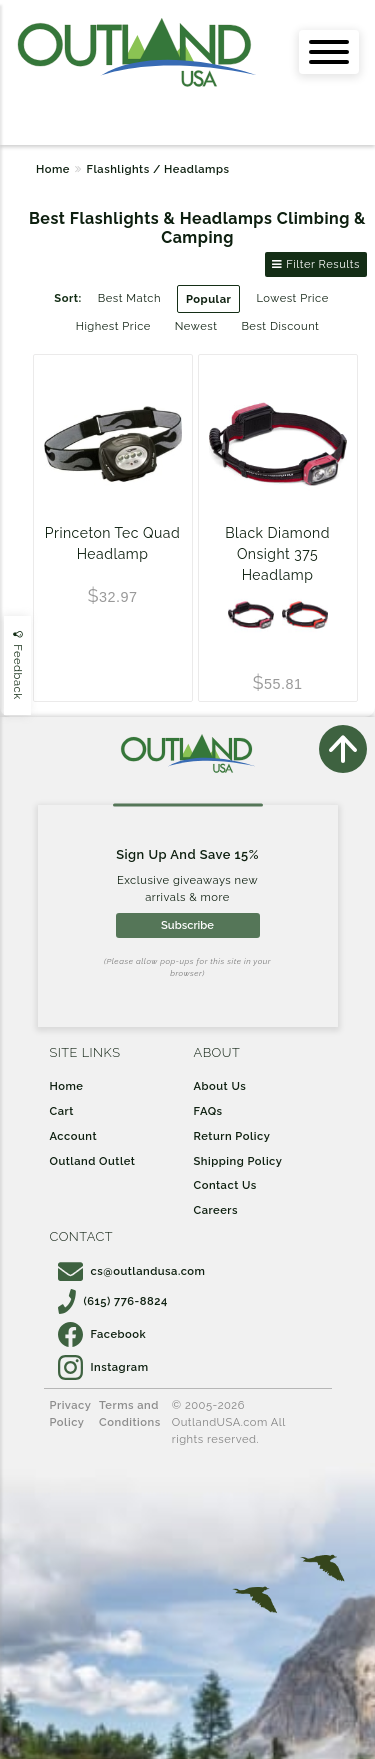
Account (74, 1136)
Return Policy (232, 1136)
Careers (216, 1210)
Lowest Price (292, 298)
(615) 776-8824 (113, 1301)
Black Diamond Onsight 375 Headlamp (277, 554)
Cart (62, 1111)
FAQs (208, 1111)
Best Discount (280, 326)
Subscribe (187, 925)
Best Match (129, 298)
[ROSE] (251, 615)
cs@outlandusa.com (132, 1271)
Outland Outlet (93, 1161)
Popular (208, 299)
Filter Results (316, 264)
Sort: (68, 298)
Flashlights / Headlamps (157, 169)
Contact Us (225, 1185)
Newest (196, 326)
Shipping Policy (238, 1161)
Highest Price (113, 326)
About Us (220, 1086)
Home (53, 169)
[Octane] (305, 615)
